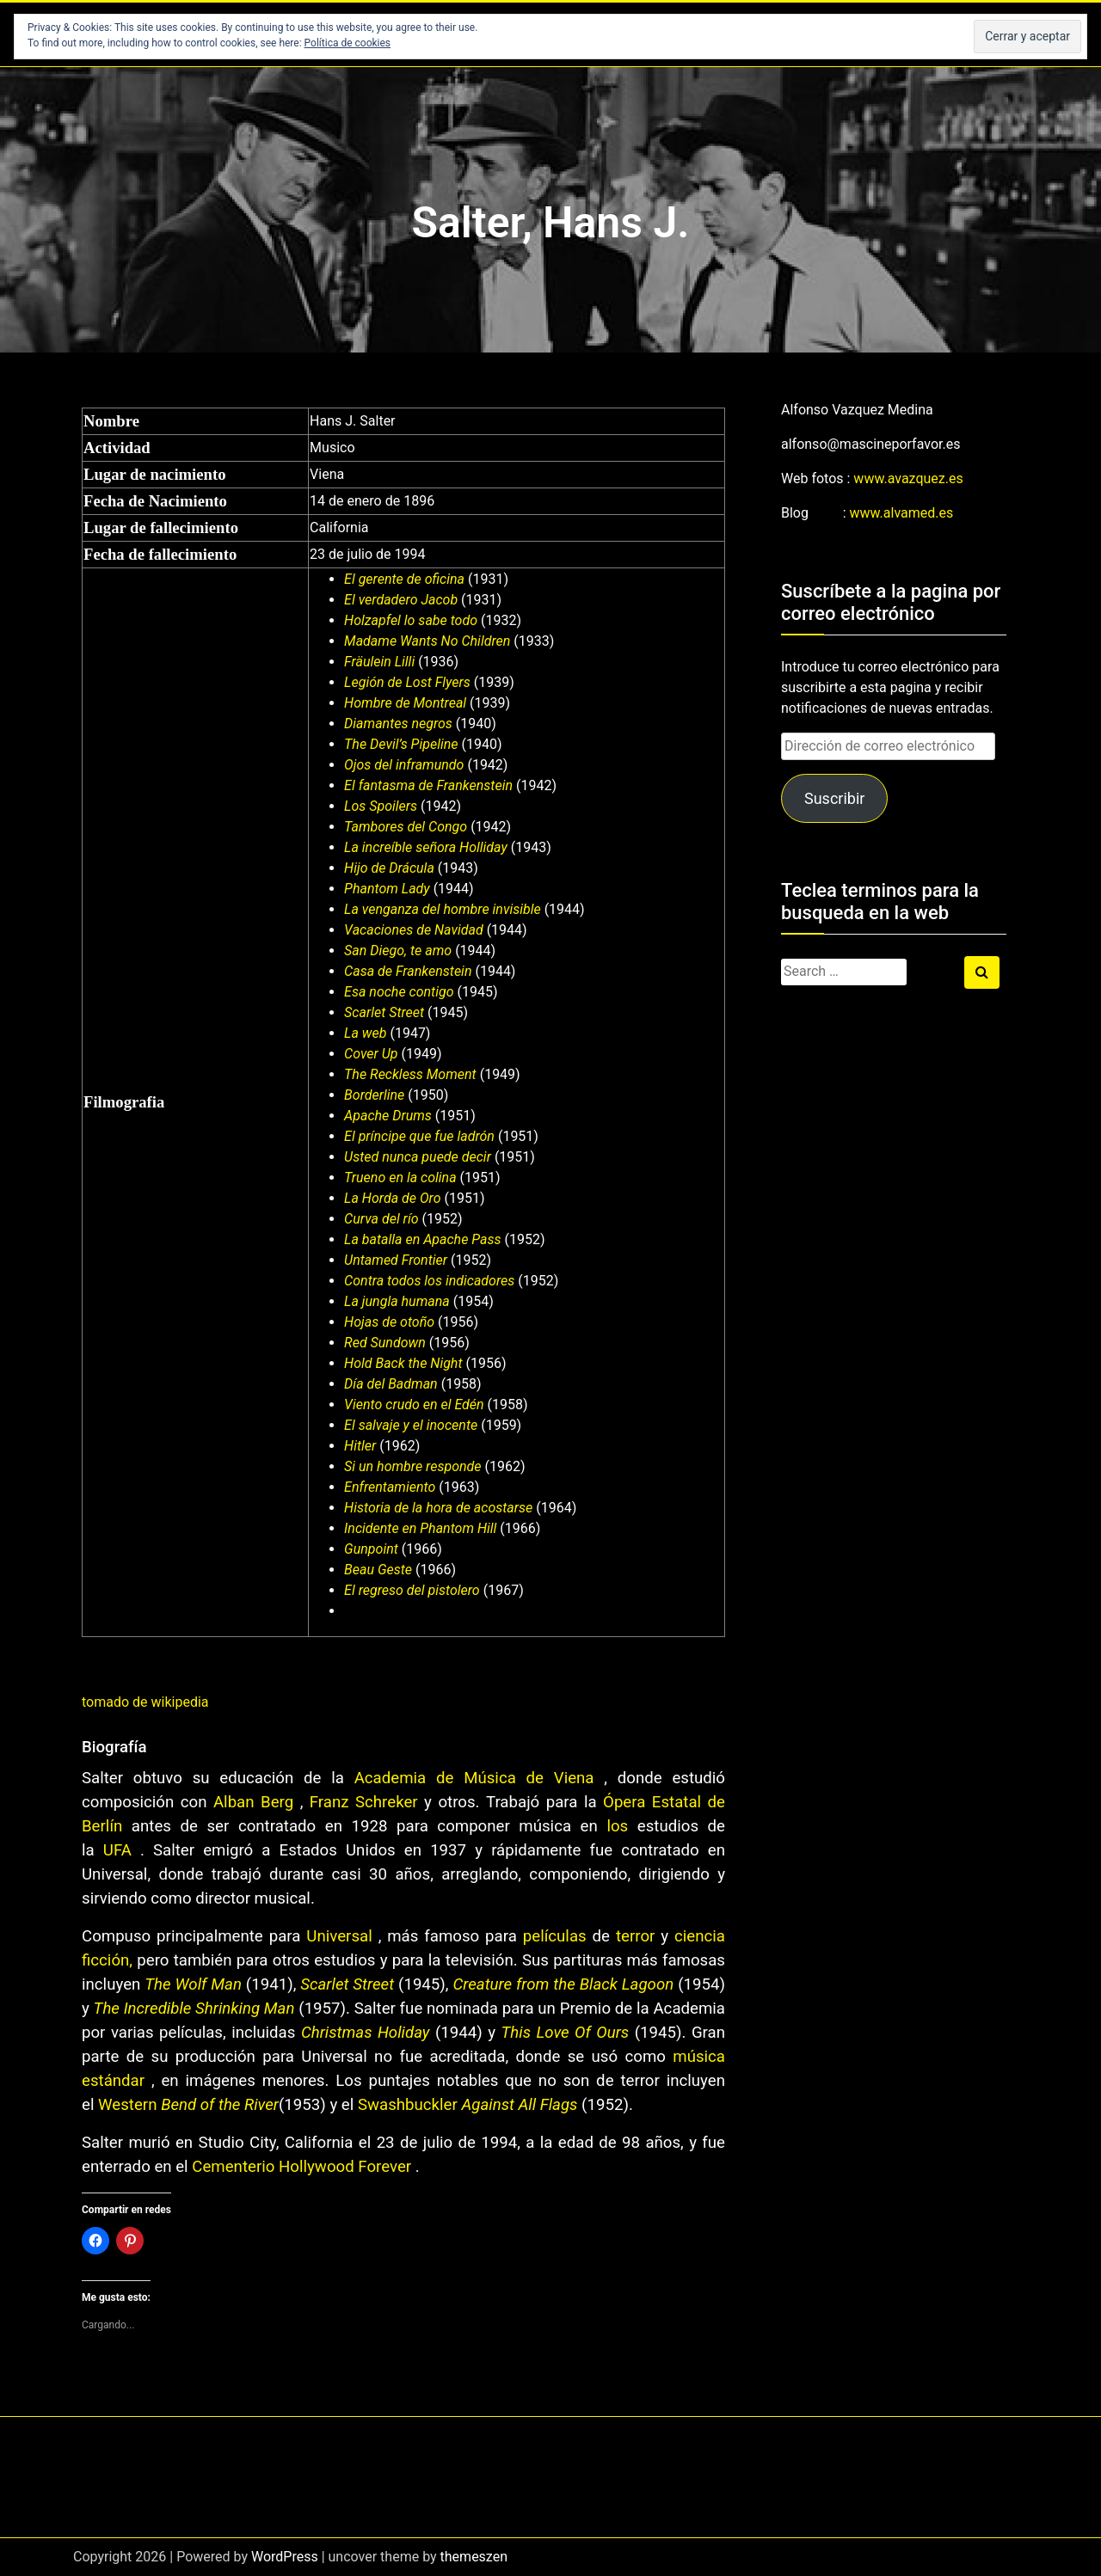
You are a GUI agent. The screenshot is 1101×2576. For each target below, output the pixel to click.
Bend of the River (220, 2104)
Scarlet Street (384, 1012)
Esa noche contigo (398, 992)
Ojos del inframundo (404, 765)
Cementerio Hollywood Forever (301, 2166)
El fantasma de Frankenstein (428, 785)
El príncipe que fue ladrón (419, 1136)
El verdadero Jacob (401, 600)
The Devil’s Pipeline (401, 744)
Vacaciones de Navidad (413, 930)
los (617, 1826)
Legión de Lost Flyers (407, 682)
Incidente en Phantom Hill (420, 1528)
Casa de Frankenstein (407, 971)
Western (127, 2104)
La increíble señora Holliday (425, 847)
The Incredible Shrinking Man (194, 2008)
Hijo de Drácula (389, 868)
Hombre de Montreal (405, 703)
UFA (117, 1850)
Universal (339, 1936)
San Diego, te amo (398, 950)
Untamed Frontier (395, 1260)
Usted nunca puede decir (417, 1157)
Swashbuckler (407, 2104)
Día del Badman (391, 1384)
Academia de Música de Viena (474, 1778)
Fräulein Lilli (379, 661)
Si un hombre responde (412, 1466)
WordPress (284, 2556)
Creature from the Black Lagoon (563, 1984)
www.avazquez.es (908, 478)
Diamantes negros (398, 723)
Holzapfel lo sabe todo (410, 620)
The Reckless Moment (410, 1074)
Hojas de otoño (389, 1322)
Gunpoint (371, 1549)
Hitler (360, 1446)
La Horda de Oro (392, 1198)
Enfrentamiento (389, 1487)
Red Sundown (385, 1342)
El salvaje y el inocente (410, 1425)
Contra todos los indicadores (429, 1281)
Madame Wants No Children (427, 641)
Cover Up (370, 1054)
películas (555, 1936)
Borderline (374, 1095)
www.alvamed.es (902, 513)
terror (635, 1936)
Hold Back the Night (403, 1363)
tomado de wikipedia (145, 1702)
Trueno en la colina (400, 1177)
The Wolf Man (193, 1984)
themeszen (473, 2556)
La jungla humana (397, 1301)
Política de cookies (347, 43)
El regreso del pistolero (412, 1590)
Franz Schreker (364, 1802)
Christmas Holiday (365, 2032)
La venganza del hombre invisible (442, 909)
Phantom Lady (387, 888)
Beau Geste (378, 1569)
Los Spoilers (380, 806)
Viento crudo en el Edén (414, 1404)
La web (365, 1033)
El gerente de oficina (404, 579)
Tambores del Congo (405, 827)
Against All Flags (519, 2104)
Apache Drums (388, 1115)
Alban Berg (253, 1802)
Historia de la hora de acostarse (438, 1508)
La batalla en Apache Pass (422, 1239)
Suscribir (834, 798)
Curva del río (381, 1219)
